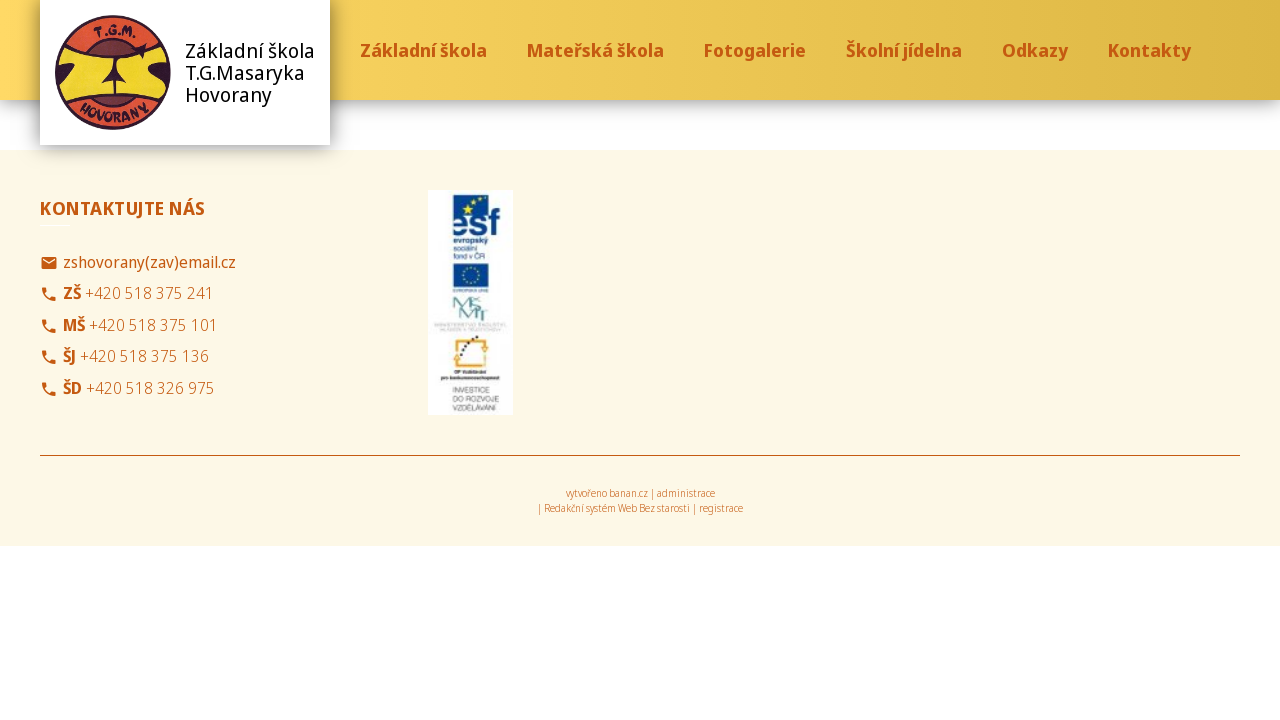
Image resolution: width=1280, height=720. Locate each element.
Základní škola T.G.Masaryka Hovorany (250, 72)
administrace (686, 493)
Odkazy (1035, 50)
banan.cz (628, 493)
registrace (721, 508)
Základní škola (423, 50)
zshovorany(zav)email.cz (149, 262)
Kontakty (1149, 50)
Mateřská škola (595, 50)
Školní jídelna (904, 50)
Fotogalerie (755, 50)
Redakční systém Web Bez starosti (617, 508)
